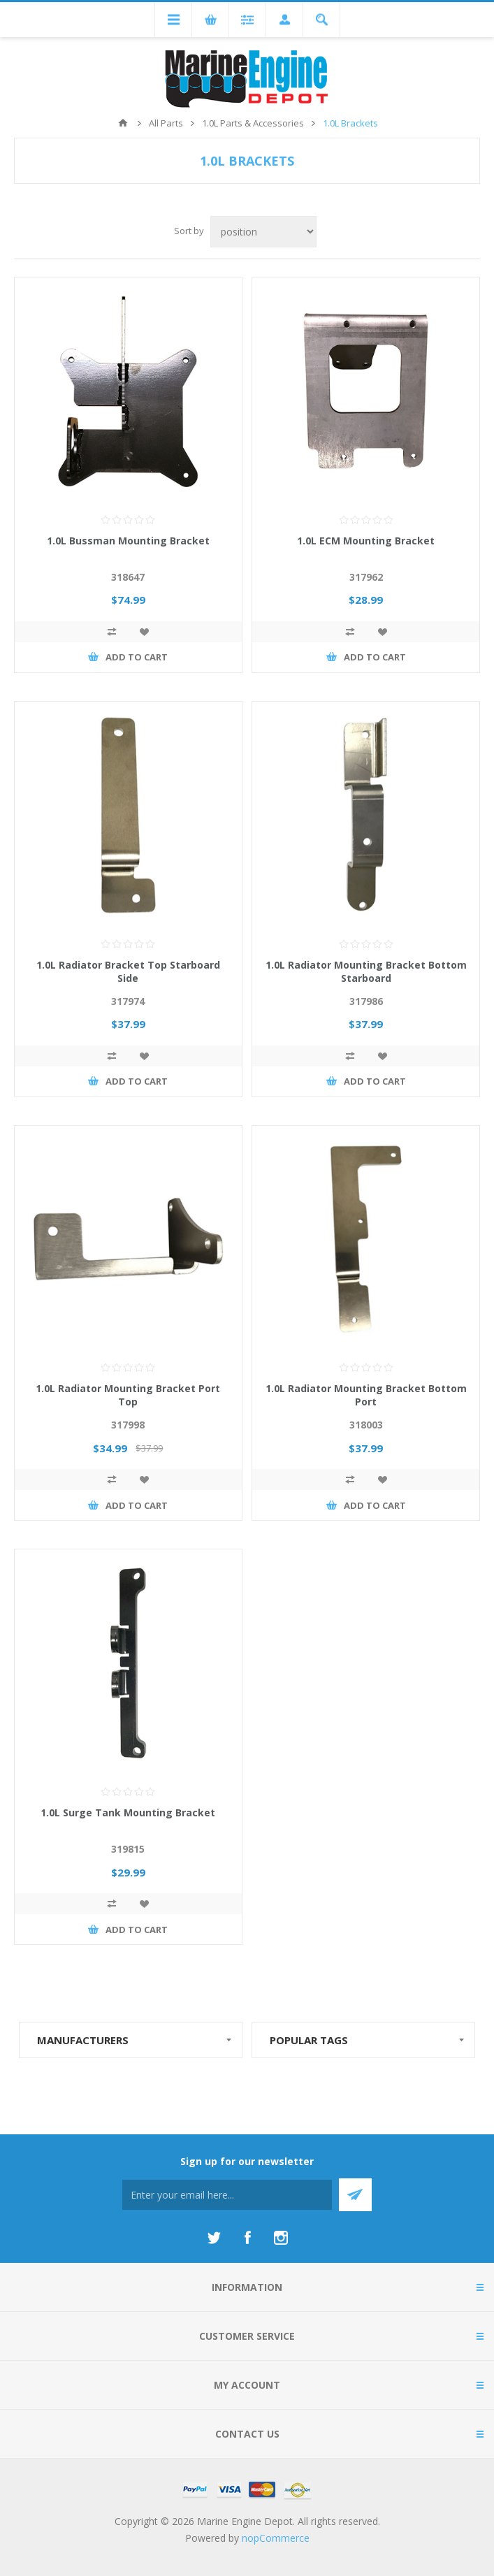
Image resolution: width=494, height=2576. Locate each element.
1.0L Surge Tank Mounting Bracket (128, 1812)
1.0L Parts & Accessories (253, 123)
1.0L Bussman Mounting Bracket (128, 540)
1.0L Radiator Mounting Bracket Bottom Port (366, 1395)
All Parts (166, 123)
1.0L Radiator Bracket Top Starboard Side (128, 971)
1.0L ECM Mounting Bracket (366, 540)
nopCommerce (276, 2538)
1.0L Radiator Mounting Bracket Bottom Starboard (366, 971)
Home (123, 123)
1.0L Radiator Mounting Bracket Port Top (128, 1395)
